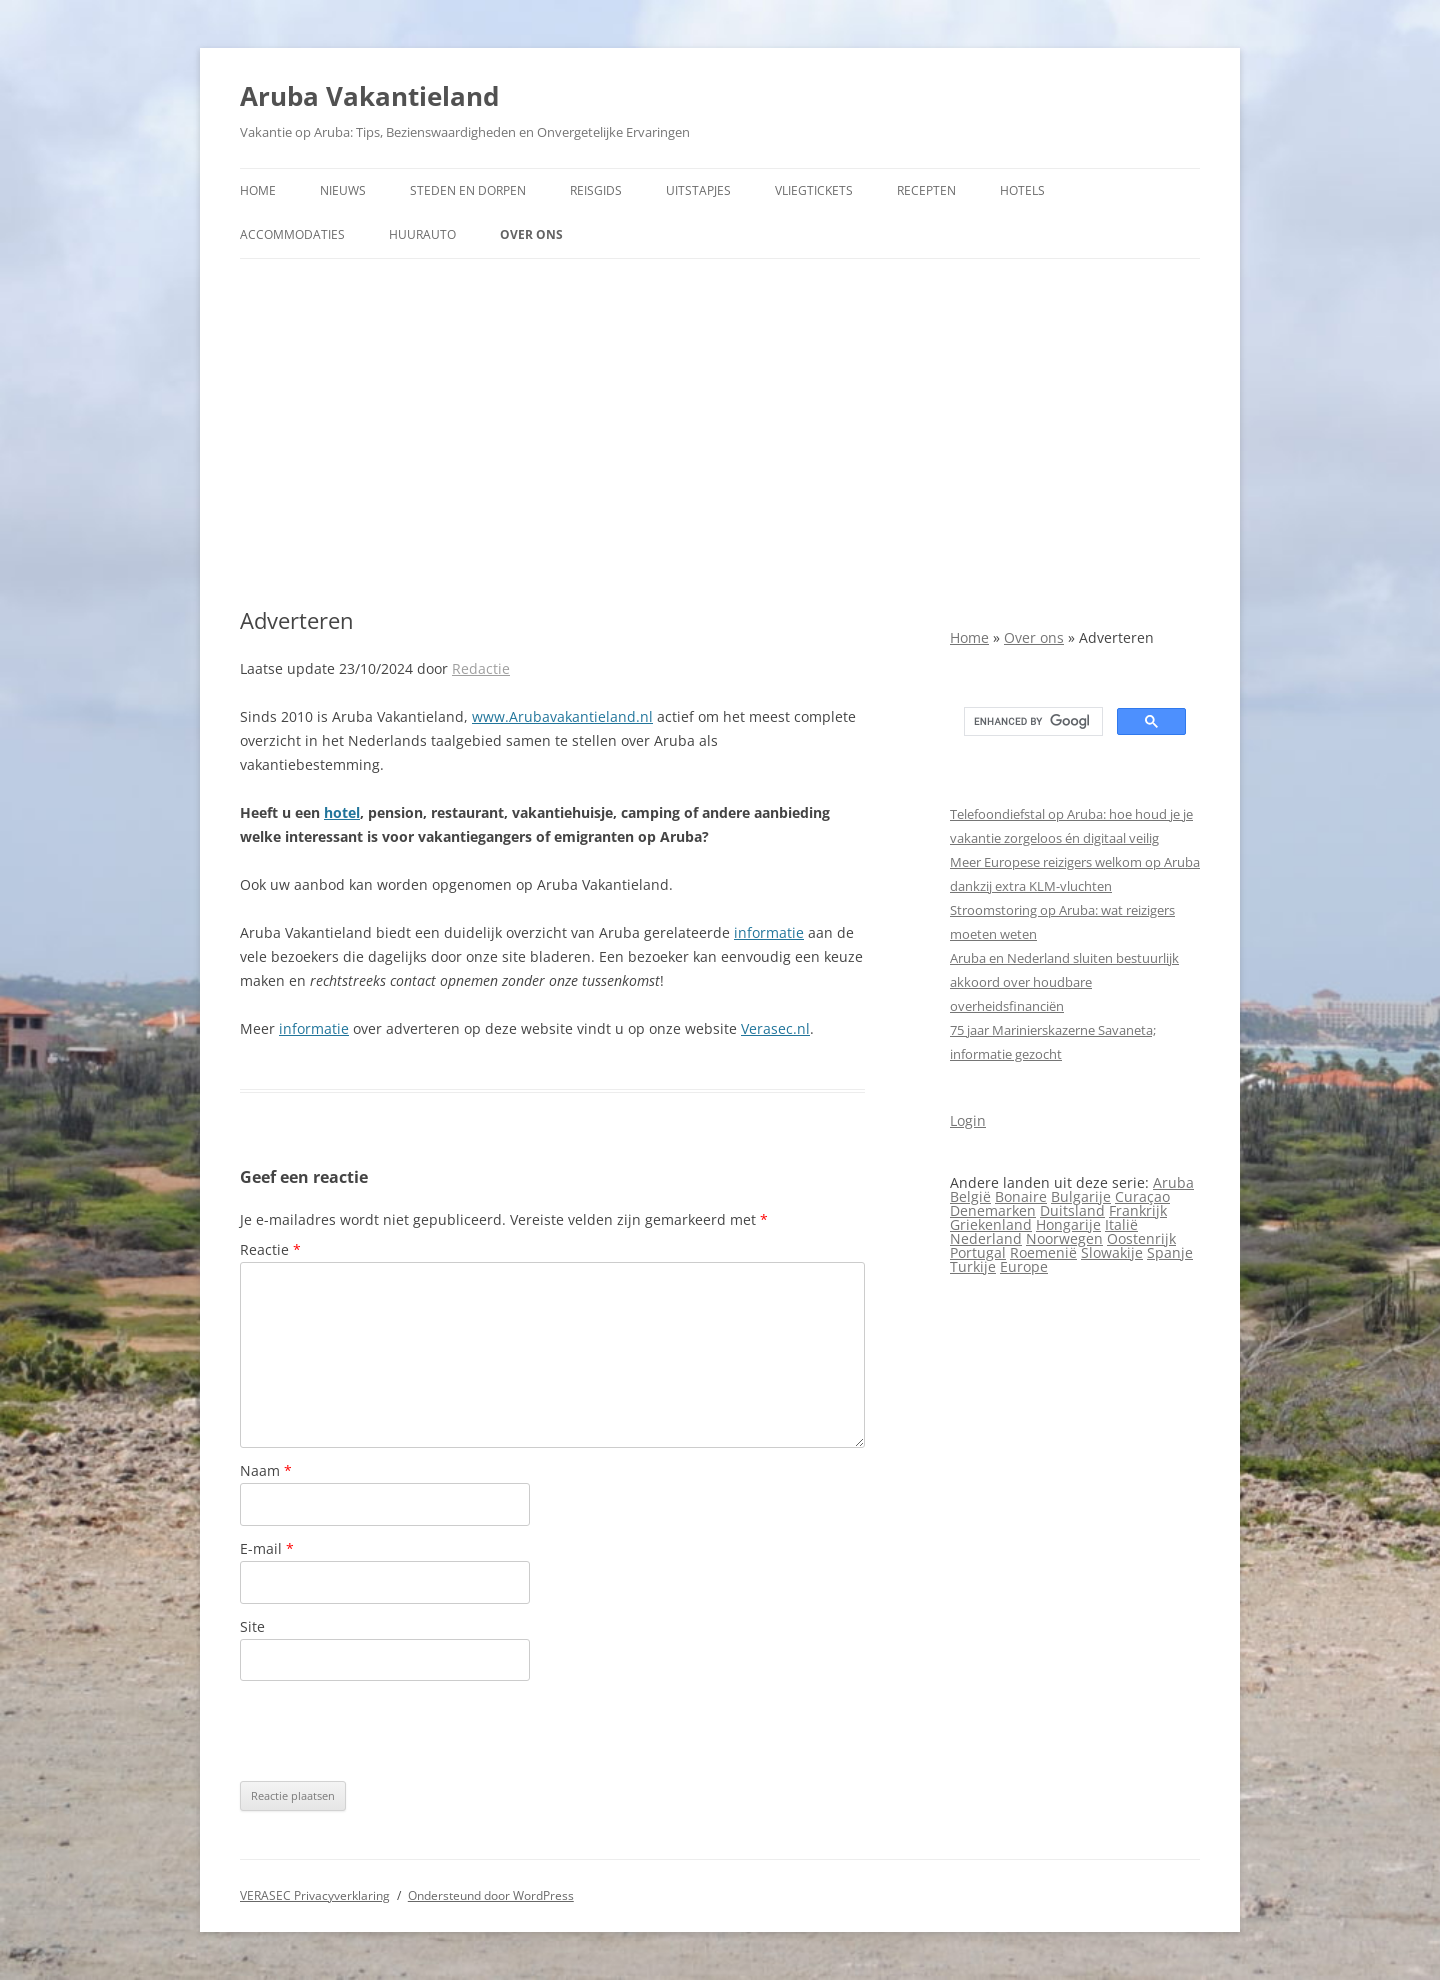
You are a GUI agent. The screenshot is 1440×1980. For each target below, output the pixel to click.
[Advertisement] (720, 433)
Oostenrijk (1141, 1238)
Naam (266, 1470)
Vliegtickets (814, 190)
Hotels (1022, 190)
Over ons (531, 234)
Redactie (481, 668)
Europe (1024, 1266)
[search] (1031, 722)
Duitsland (1072, 1210)
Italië (1121, 1224)
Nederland (986, 1238)
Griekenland (991, 1224)
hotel (342, 812)
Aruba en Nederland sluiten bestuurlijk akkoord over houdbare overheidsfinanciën (1064, 982)
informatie (769, 932)
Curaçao (1142, 1196)
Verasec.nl (775, 1028)
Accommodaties (292, 234)
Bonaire (1021, 1196)
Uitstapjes (698, 190)
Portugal (978, 1252)
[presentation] (392, 1731)
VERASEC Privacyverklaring (315, 1895)
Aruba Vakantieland (369, 96)
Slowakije (1112, 1252)
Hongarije (1068, 1224)
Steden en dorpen (468, 190)
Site (252, 1626)
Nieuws (343, 190)
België (970, 1196)
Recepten (926, 190)
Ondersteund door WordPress (491, 1895)
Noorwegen (1064, 1238)
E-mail (267, 1548)
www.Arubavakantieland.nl (562, 716)
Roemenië (1043, 1252)
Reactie (270, 1249)
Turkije (973, 1266)
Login (968, 1120)
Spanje (1170, 1252)
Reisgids (596, 190)
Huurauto (422, 234)
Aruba (1173, 1182)
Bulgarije (1081, 1196)
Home (258, 190)
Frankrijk (1138, 1210)
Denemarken (993, 1210)
